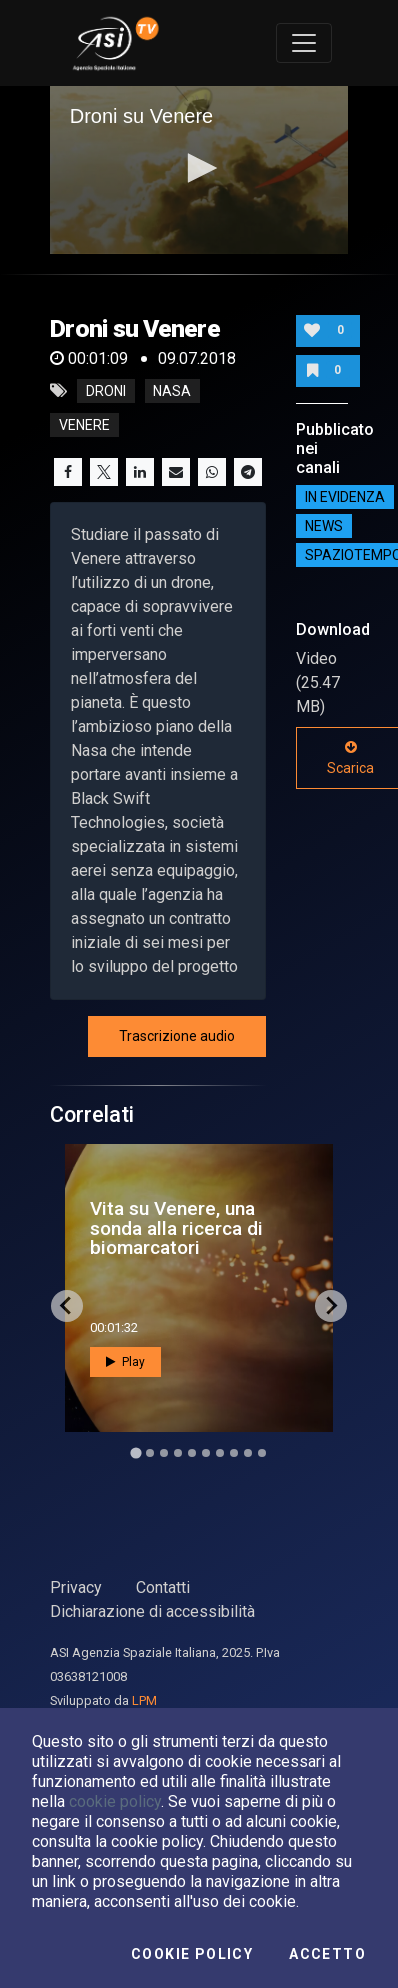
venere (84, 425)
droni (106, 391)
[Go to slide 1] (135, 1452)
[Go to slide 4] (178, 1453)
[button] (199, 168)
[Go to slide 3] (164, 1453)
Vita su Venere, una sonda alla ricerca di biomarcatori (176, 1227)
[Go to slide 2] (150, 1453)
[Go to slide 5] (192, 1453)
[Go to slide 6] (206, 1453)
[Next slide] (331, 1306)
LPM (144, 1700)
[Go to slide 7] (220, 1453)
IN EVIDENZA (345, 497)
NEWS (324, 526)
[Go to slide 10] (262, 1453)
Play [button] (125, 1362)
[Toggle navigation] (304, 43)
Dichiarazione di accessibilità (152, 1611)
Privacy (76, 1587)
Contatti (163, 1587)
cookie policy (115, 1801)
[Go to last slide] (67, 1306)
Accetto (327, 1954)
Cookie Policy (192, 1954)
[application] (199, 170)
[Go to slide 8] (234, 1453)
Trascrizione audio (177, 1036)
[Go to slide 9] (248, 1453)
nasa (172, 391)
